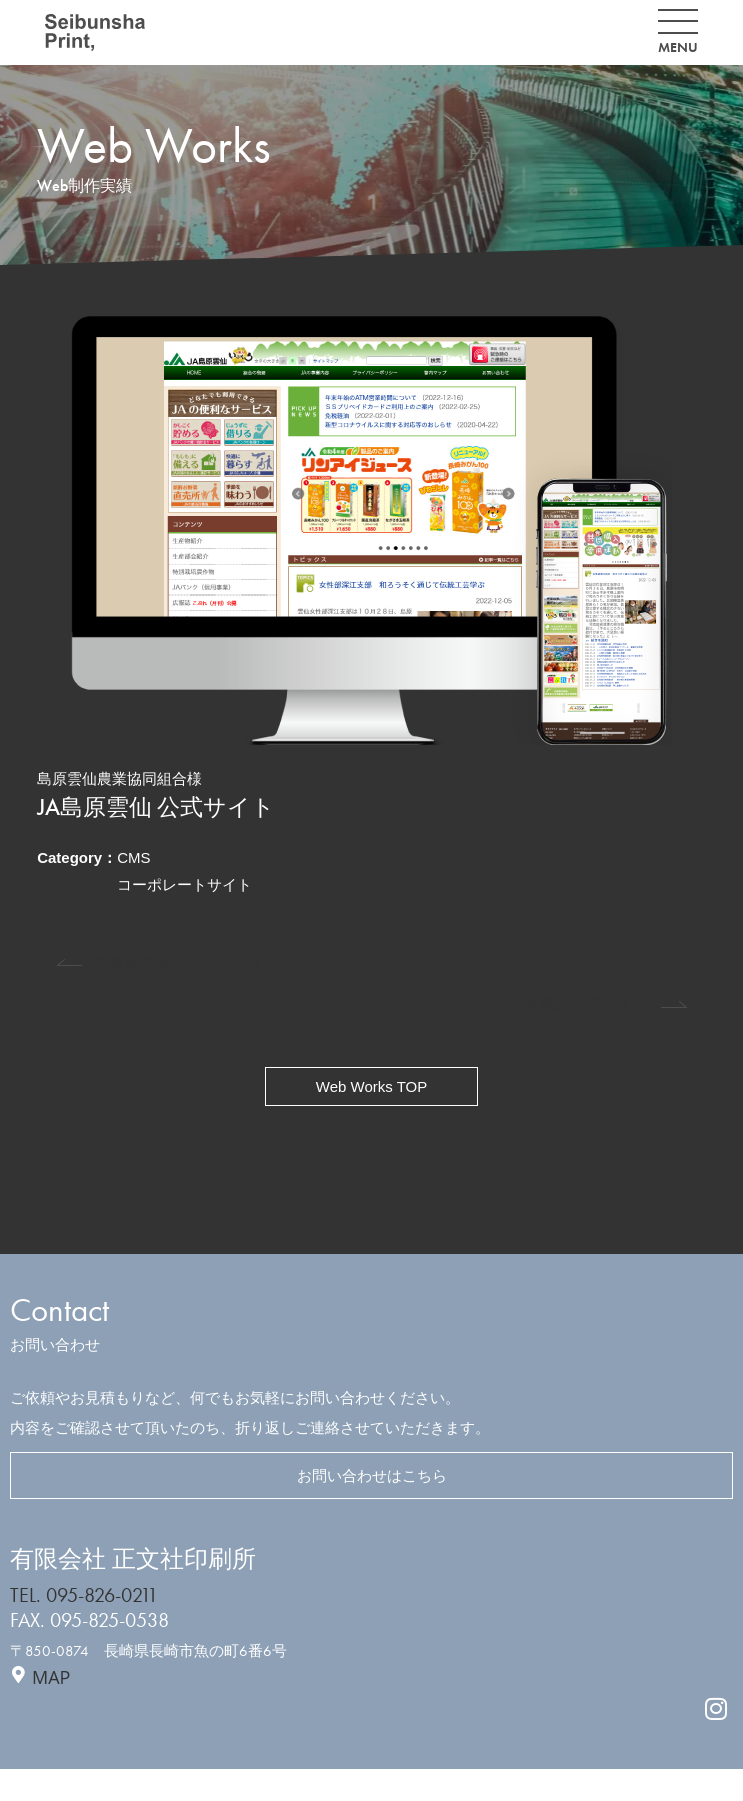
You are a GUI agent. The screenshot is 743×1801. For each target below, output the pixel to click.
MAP (51, 1677)
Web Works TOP (371, 1086)
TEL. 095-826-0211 (84, 1595)
